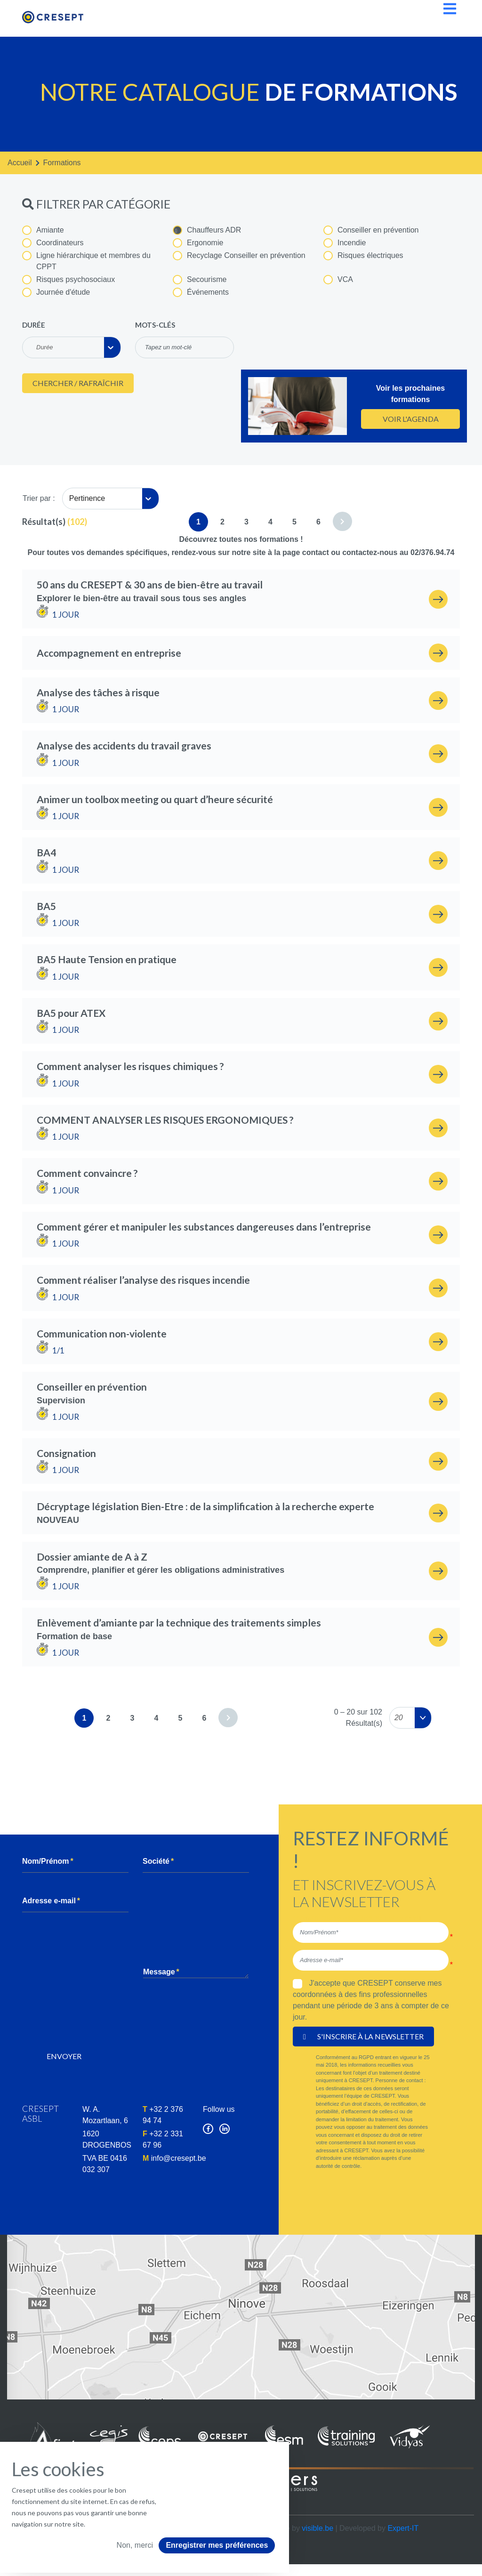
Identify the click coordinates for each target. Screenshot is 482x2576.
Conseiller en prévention (371, 230)
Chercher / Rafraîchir (77, 382)
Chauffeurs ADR (207, 230)
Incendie (344, 243)
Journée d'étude (56, 292)
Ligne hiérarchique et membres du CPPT (86, 261)
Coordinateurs (53, 243)
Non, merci (135, 2545)
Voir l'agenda (411, 418)
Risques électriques (363, 255)
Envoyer (64, 2056)
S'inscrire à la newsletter (363, 2036)
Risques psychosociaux (68, 279)
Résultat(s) (43, 521)
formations (62, 163)
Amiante (43, 230)
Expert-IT (402, 2528)
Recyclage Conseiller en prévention (239, 255)
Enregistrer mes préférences (217, 2545)
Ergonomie (198, 243)
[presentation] (107, 2020)
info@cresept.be (178, 2158)
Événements (201, 292)
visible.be (317, 2528)
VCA (338, 279)
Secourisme (199, 279)
